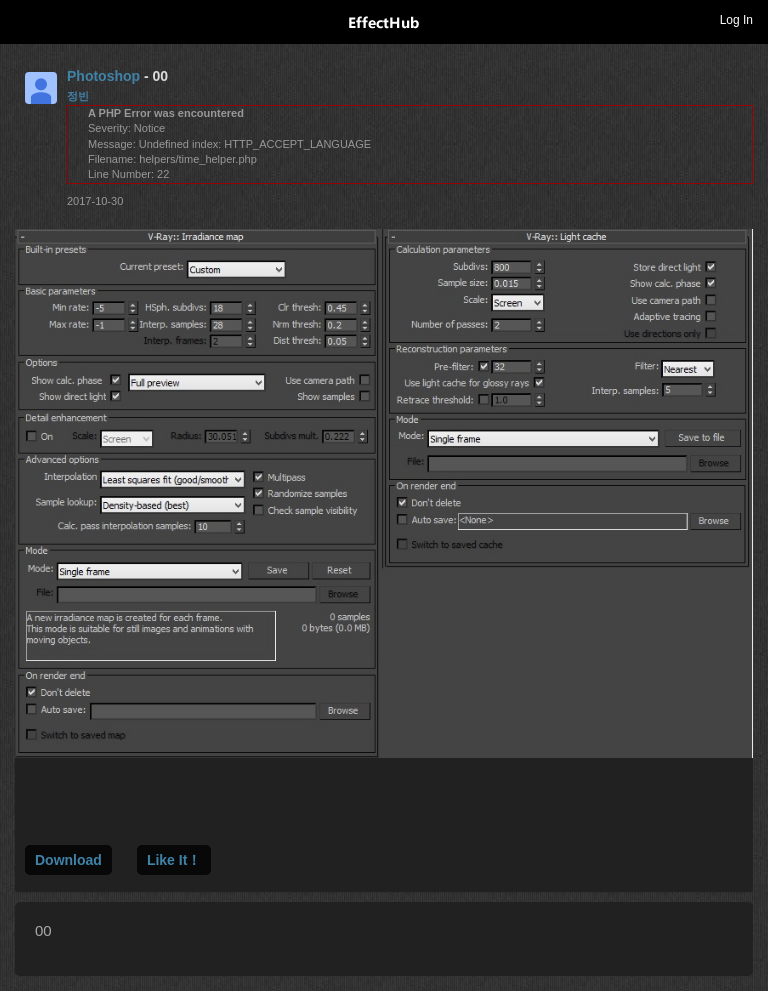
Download (68, 860)
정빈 (78, 96)
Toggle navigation (24, 19)
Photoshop (103, 76)
